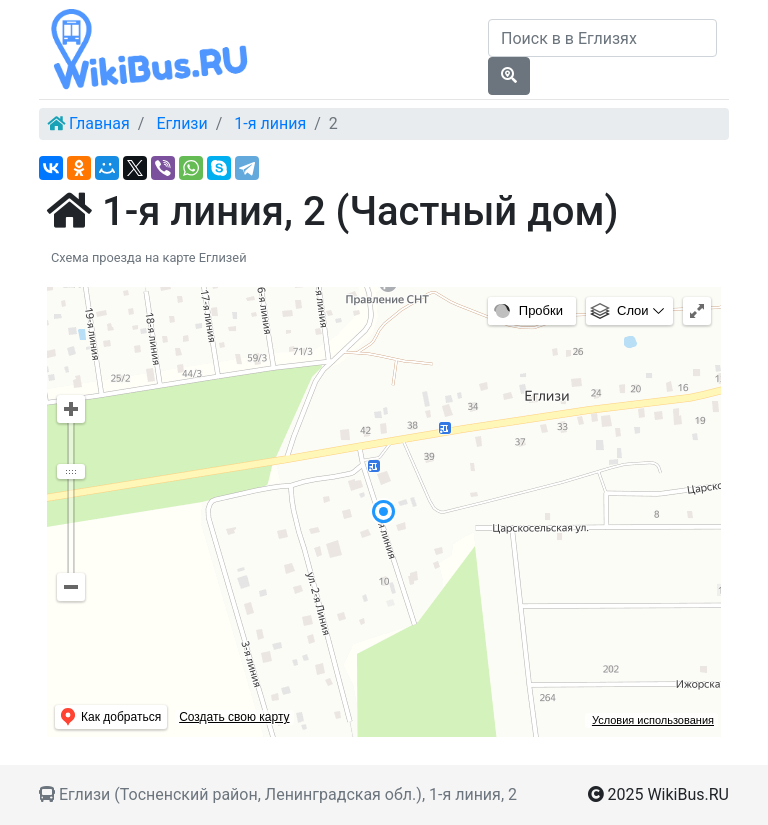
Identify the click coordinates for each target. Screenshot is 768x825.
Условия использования (653, 720)
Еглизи (181, 123)
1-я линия (270, 123)
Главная (99, 123)
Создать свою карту (234, 717)
